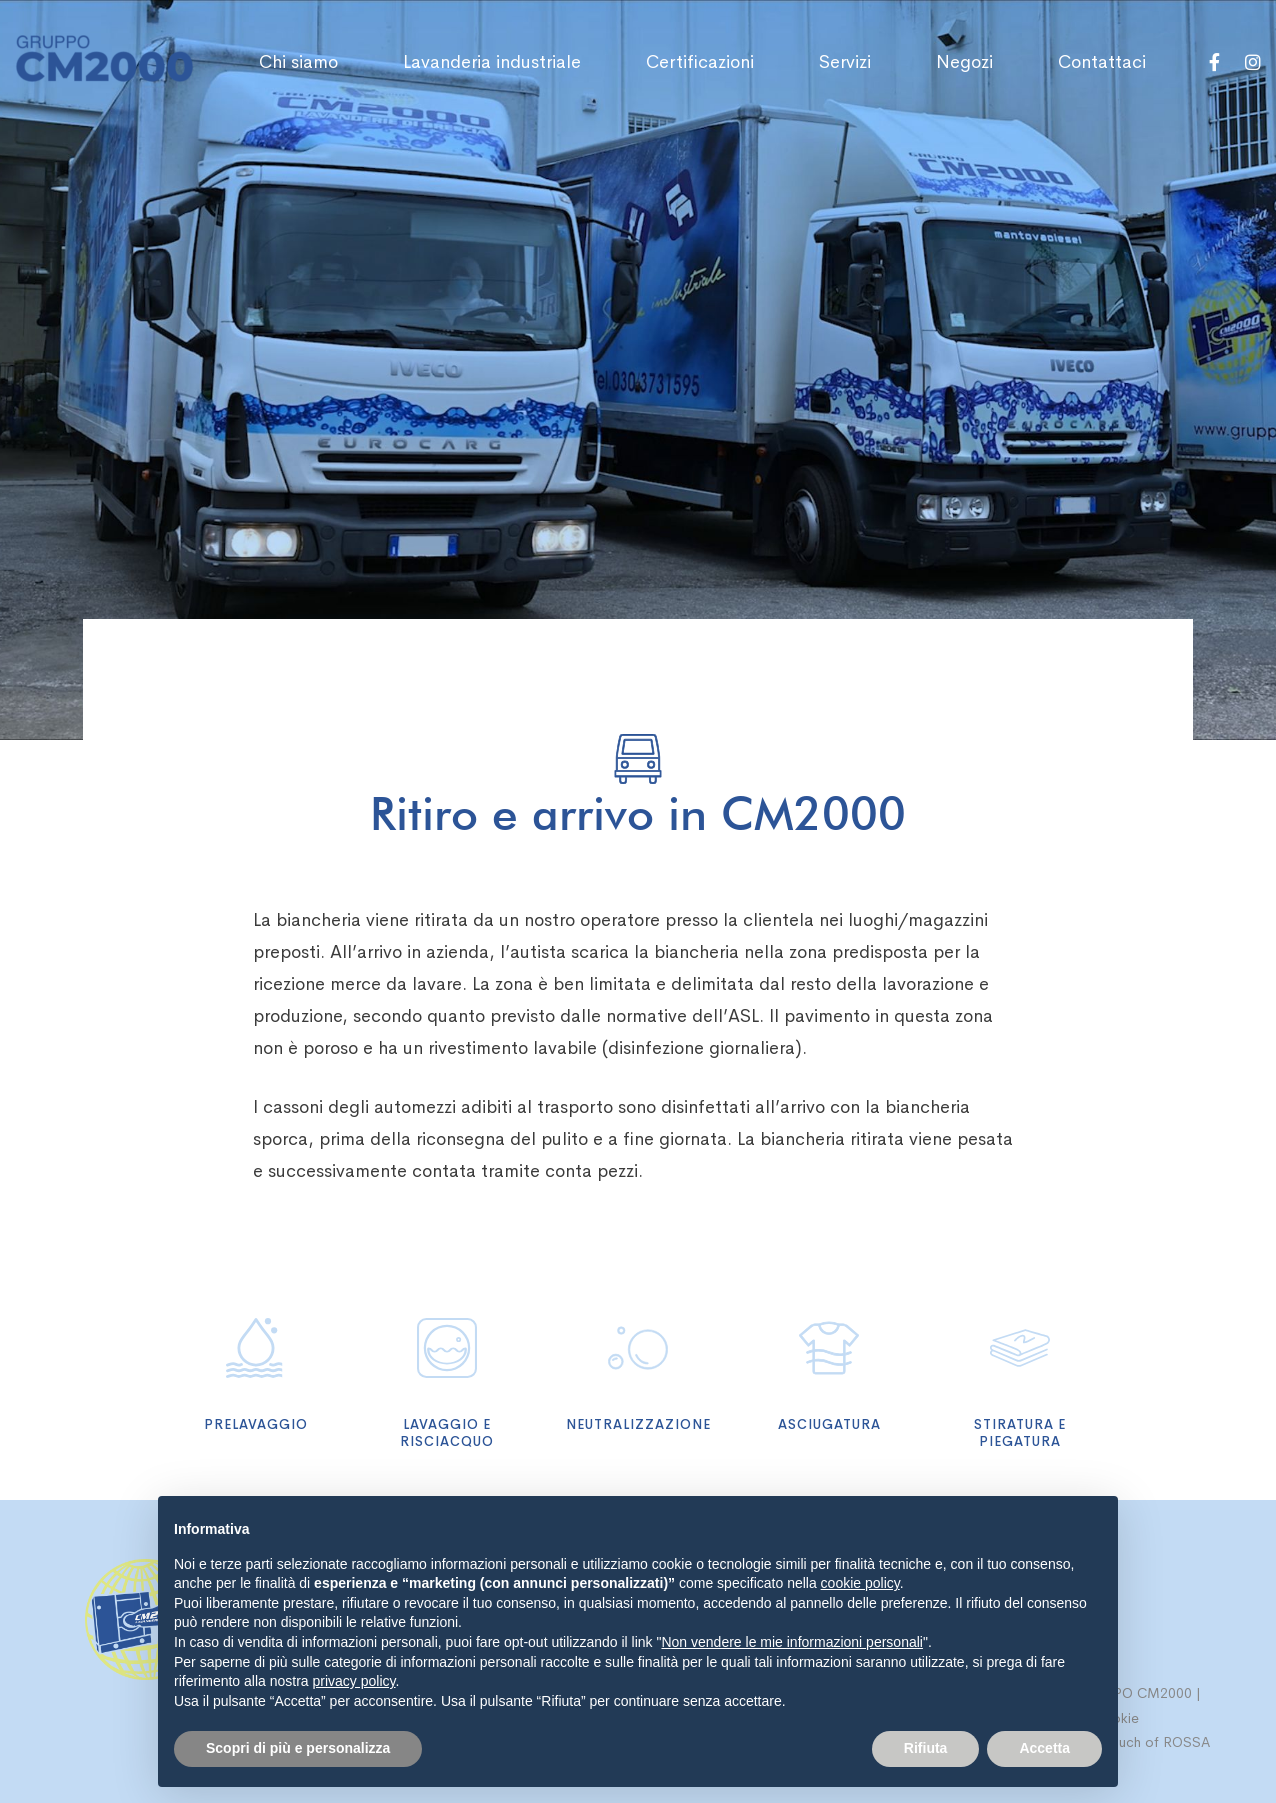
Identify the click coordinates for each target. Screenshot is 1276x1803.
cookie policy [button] (860, 1583)
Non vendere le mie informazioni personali (791, 1642)
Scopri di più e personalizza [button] (298, 1748)
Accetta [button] (1044, 1748)
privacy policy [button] (354, 1681)
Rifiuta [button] (926, 1748)
